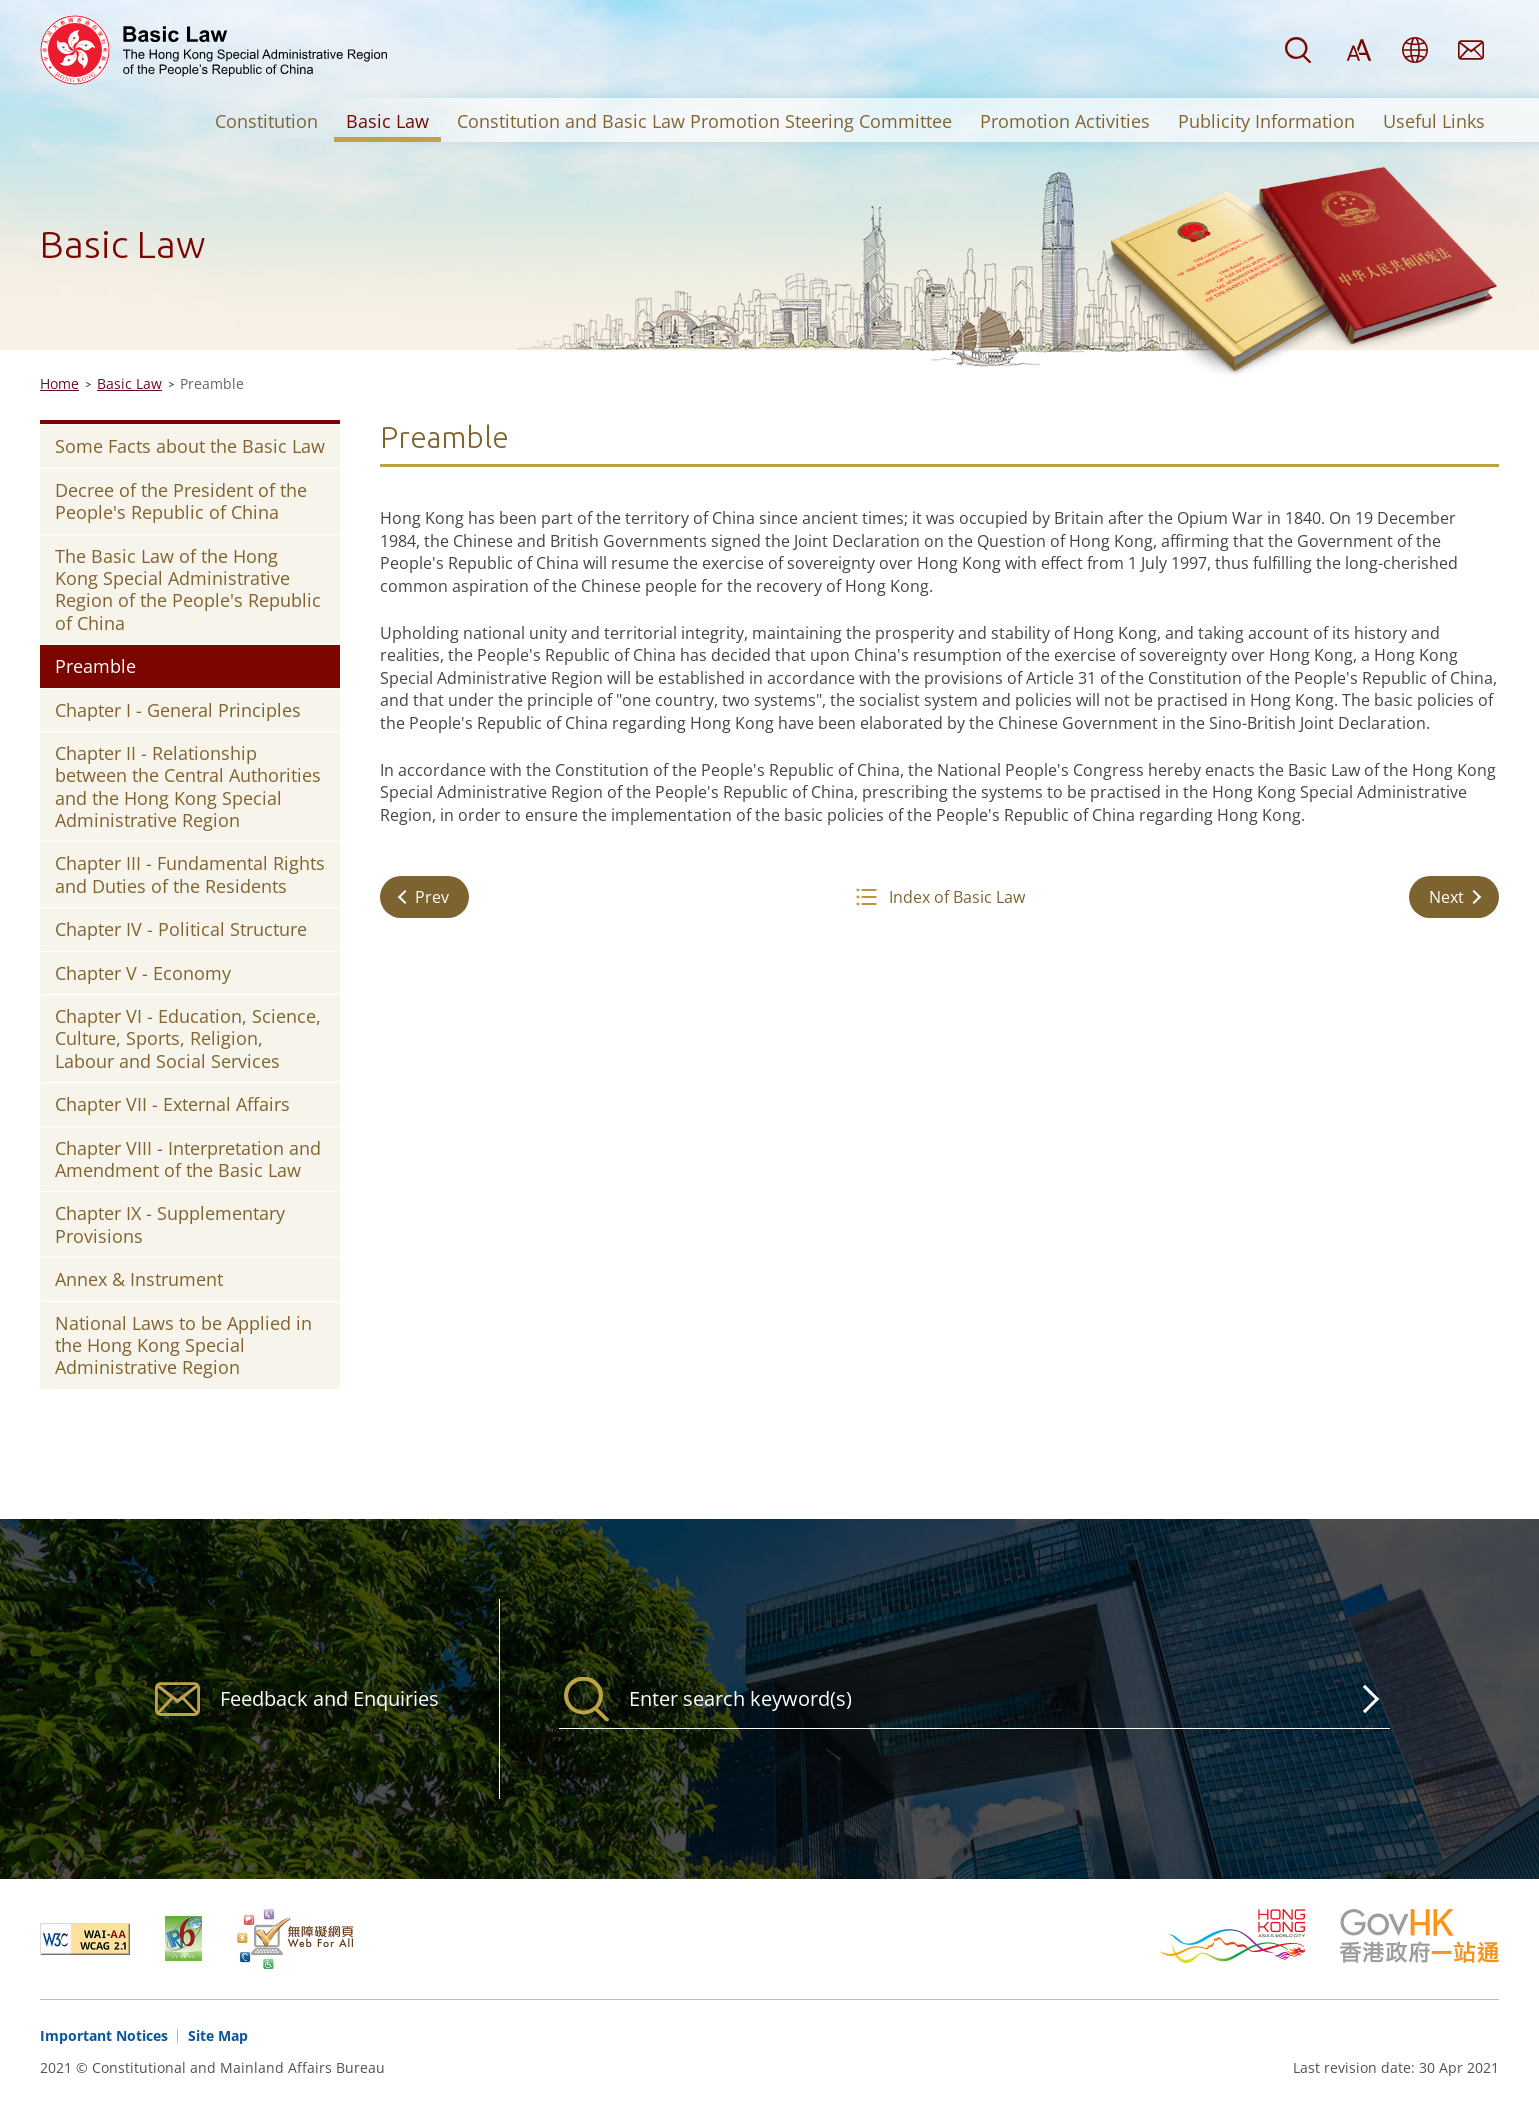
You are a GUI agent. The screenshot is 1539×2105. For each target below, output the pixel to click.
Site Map (218, 2035)
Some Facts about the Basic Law (190, 446)
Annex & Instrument (139, 1279)
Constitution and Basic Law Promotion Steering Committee (704, 121)
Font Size (1359, 50)
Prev (432, 897)
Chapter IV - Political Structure (181, 929)
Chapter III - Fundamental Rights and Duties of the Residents (190, 874)
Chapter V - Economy (143, 973)
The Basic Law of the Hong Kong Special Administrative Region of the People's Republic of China (188, 589)
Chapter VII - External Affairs (172, 1104)
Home (59, 383)
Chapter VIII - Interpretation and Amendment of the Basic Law (188, 1159)
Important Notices (104, 2035)
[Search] (974, 1699)
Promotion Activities (1065, 121)
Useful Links (1434, 121)
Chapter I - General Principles (178, 710)
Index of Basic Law (957, 897)
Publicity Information (1266, 121)
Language (1415, 50)
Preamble (95, 666)
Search (1298, 50)
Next (1446, 897)
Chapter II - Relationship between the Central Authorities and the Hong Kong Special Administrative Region (188, 786)
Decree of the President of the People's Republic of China (181, 501)
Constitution (266, 121)
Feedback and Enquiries (1471, 50)
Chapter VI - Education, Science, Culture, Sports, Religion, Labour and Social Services (188, 1038)
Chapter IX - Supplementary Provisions (170, 1224)
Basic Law (387, 121)
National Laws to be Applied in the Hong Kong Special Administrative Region (183, 1345)
